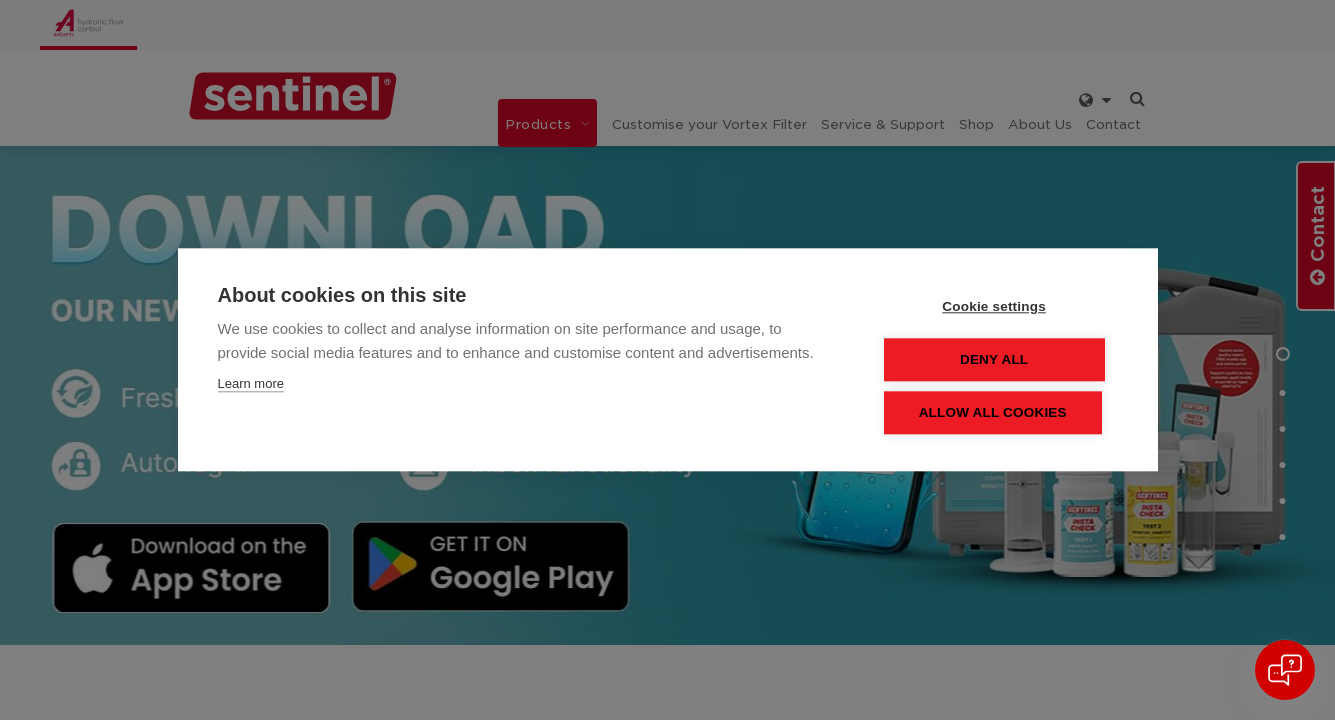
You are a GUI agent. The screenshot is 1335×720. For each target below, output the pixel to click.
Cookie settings (999, 307)
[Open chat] (1285, 670)
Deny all (998, 360)
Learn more (251, 384)
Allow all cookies (997, 413)
